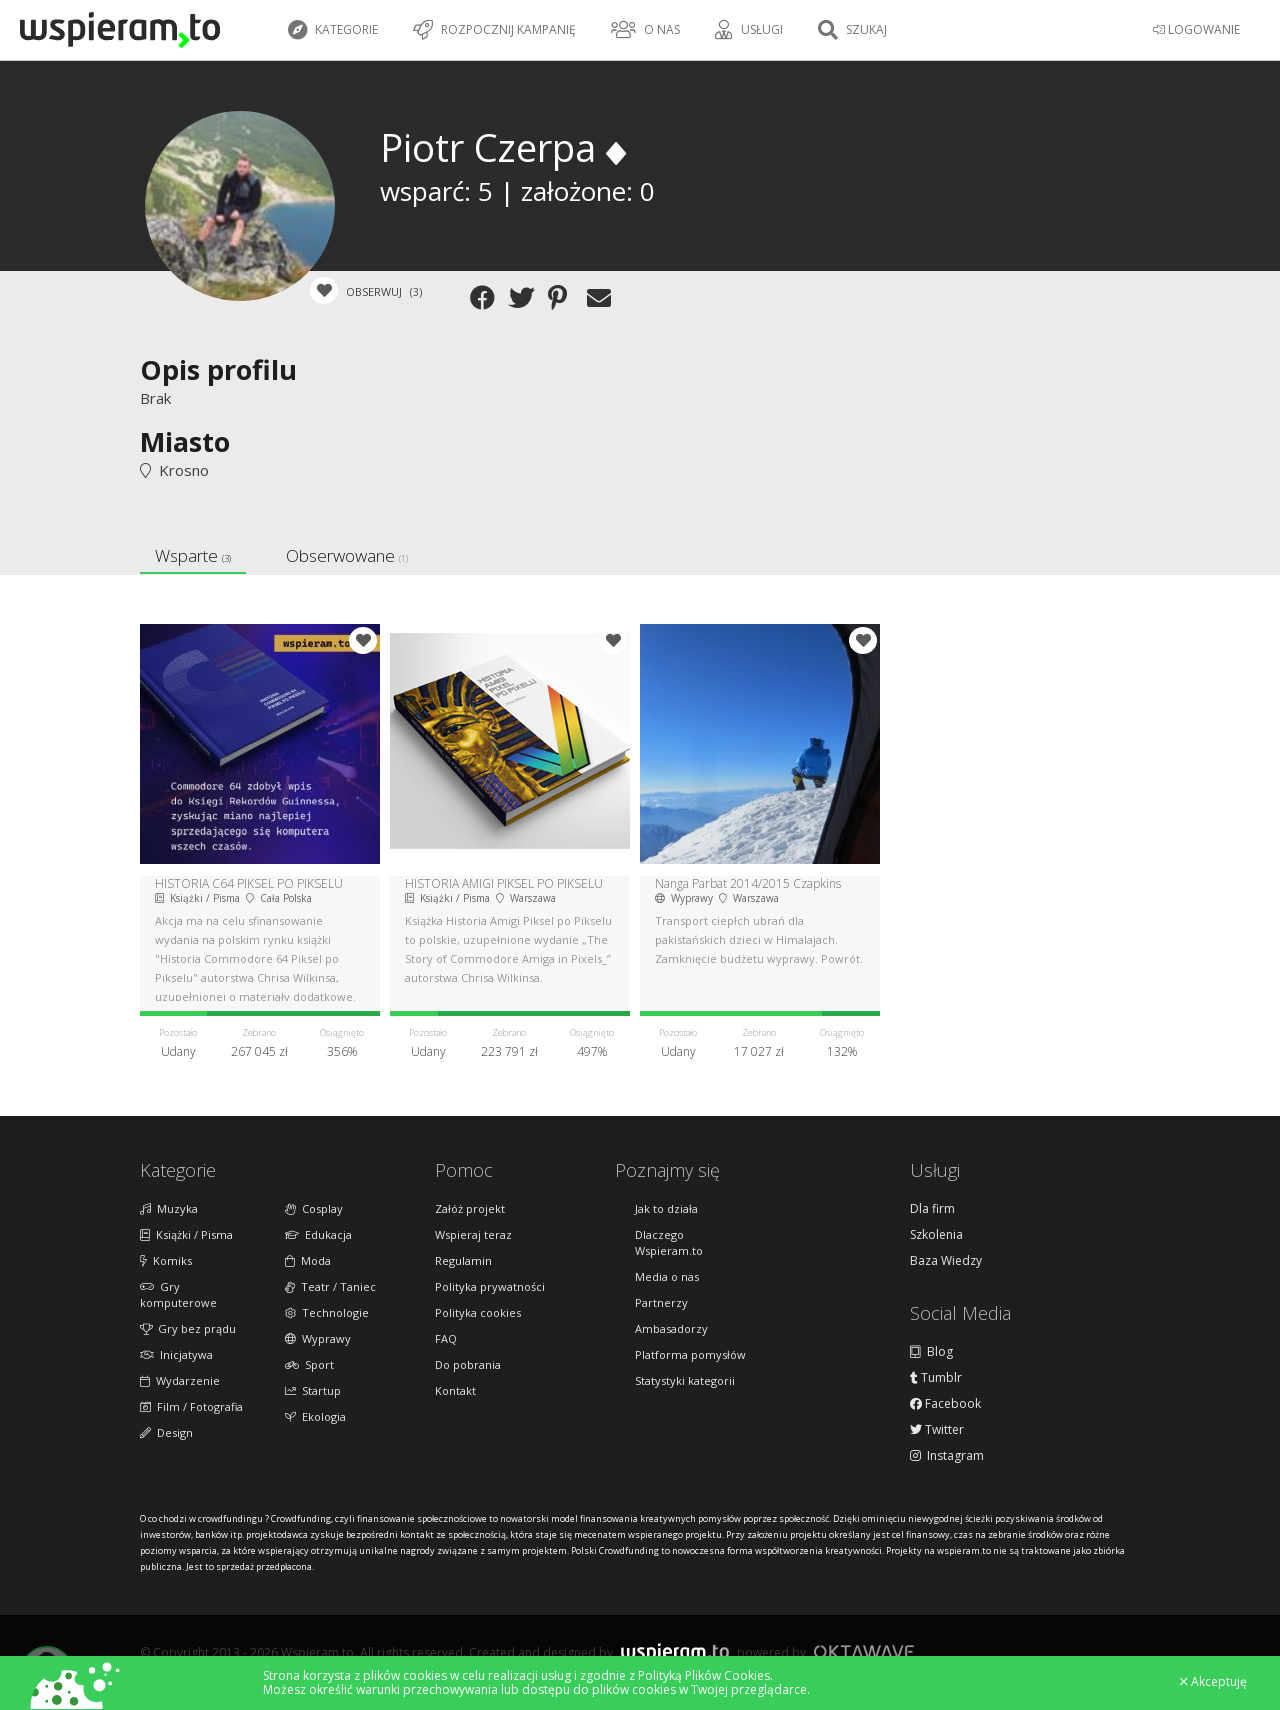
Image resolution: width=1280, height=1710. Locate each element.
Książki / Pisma (186, 1234)
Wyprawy (318, 1338)
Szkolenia (936, 1235)
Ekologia (315, 1416)
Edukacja (318, 1234)
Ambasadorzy (671, 1328)
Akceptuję (1213, 1682)
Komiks (166, 1260)
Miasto (185, 441)
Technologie (327, 1312)
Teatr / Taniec (330, 1286)
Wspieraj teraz (473, 1234)
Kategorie (333, 30)
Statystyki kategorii (685, 1380)
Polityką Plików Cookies (704, 1675)
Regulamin (463, 1260)
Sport (309, 1364)
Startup (313, 1390)
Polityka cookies (478, 1312)
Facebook (945, 1404)
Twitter (937, 1430)
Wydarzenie (180, 1380)
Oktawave (864, 1651)
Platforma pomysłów (690, 1354)
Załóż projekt (470, 1208)
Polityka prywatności (490, 1286)
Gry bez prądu (188, 1328)
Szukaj (852, 30)
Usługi (749, 30)
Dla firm (932, 1209)
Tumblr (936, 1378)
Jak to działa (666, 1208)
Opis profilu (218, 369)
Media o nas (667, 1276)
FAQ (446, 1338)
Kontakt (455, 1390)
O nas (645, 30)
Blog (931, 1352)
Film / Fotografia (191, 1406)
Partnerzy (661, 1302)
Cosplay (314, 1208)
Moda (308, 1260)
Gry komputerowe (178, 1294)
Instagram (947, 1456)
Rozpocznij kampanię (494, 30)
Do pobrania (468, 1364)
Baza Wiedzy (946, 1261)
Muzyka (169, 1208)
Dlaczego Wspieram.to (669, 1242)
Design (166, 1432)
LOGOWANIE (1196, 29)
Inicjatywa (176, 1354)
